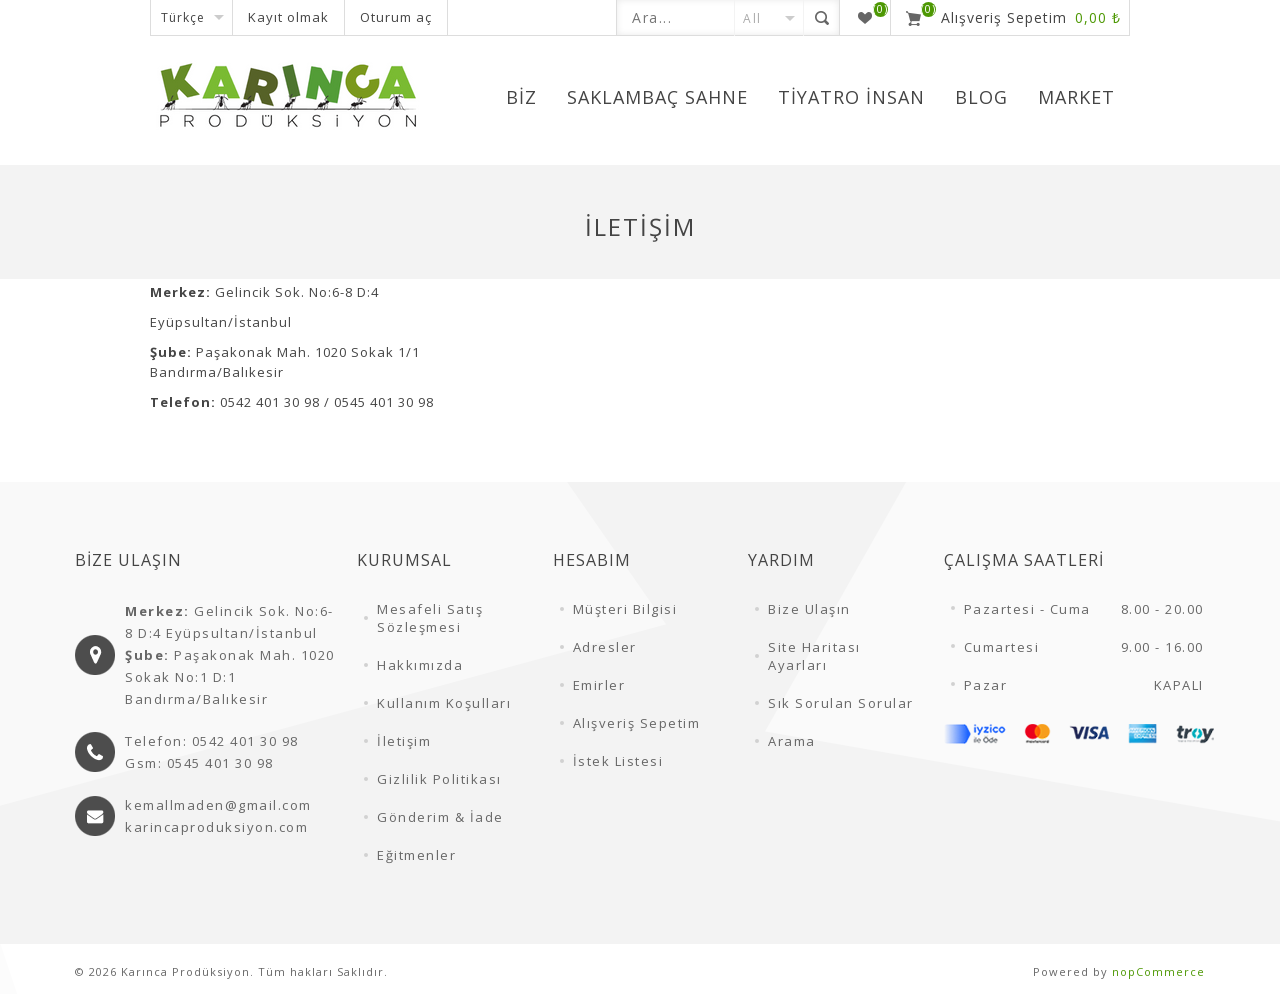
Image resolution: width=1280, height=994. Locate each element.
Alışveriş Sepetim (637, 723)
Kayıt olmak (288, 17)
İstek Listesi (618, 761)
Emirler (599, 685)
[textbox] (676, 17)
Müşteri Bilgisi (625, 609)
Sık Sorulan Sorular (841, 703)
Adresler (605, 647)
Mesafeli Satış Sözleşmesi (430, 618)
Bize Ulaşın (809, 609)
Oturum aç (396, 17)
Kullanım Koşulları (444, 703)
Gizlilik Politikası (439, 779)
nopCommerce (1158, 971)
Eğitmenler (416, 855)
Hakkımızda (420, 665)
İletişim (404, 741)
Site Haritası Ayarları (814, 656)
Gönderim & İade (440, 817)
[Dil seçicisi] (191, 17)
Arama (792, 741)
